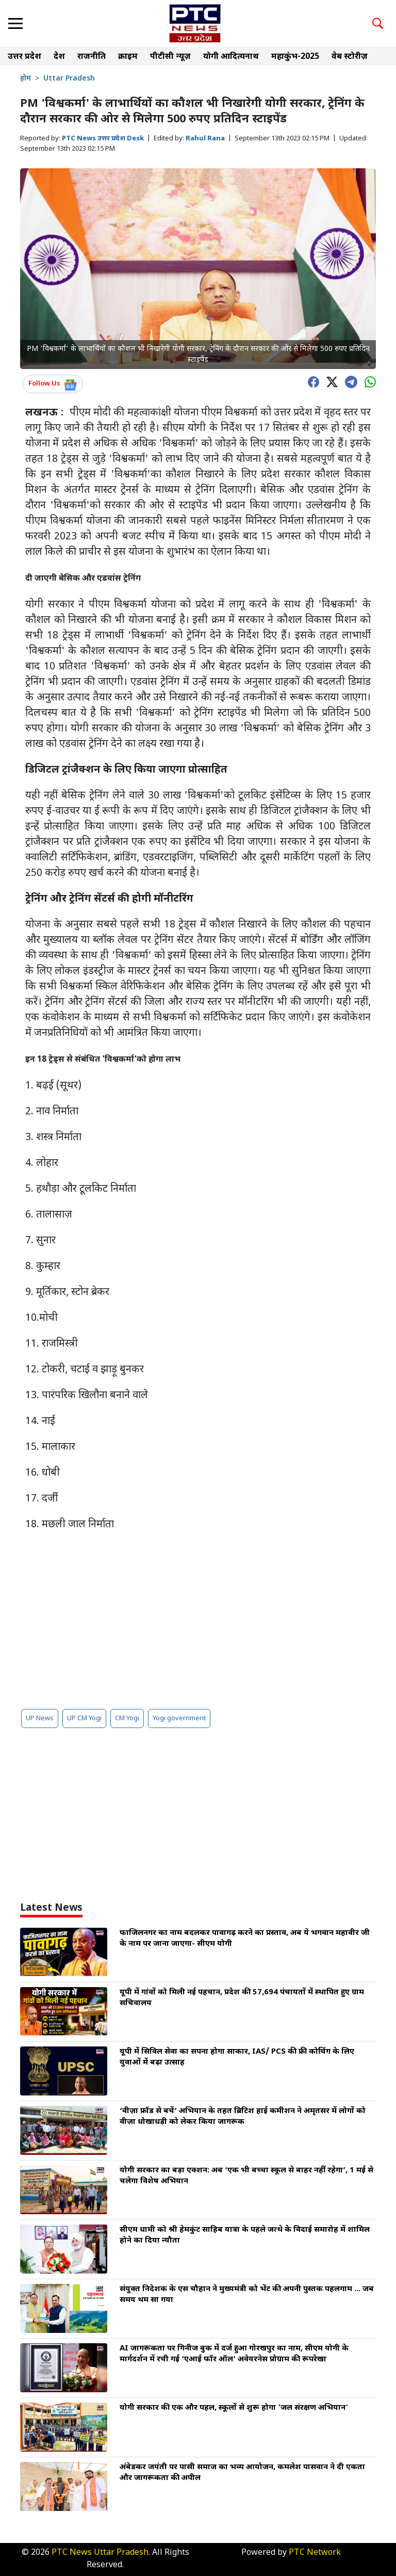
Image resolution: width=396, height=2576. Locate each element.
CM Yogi (127, 1718)
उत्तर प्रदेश (24, 57)
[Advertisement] (198, 1620)
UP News (40, 1718)
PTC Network (315, 2553)
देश (59, 57)
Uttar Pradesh (69, 79)
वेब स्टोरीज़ (350, 57)
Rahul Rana (205, 138)
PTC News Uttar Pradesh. (101, 2553)
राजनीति (91, 57)
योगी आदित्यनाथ (231, 57)
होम (25, 79)
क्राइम (128, 57)
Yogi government (179, 1718)
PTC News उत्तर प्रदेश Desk (103, 138)
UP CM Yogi (84, 1718)
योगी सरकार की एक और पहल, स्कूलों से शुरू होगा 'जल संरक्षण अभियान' (234, 2408)
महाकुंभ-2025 (295, 57)
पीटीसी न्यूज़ (170, 57)
